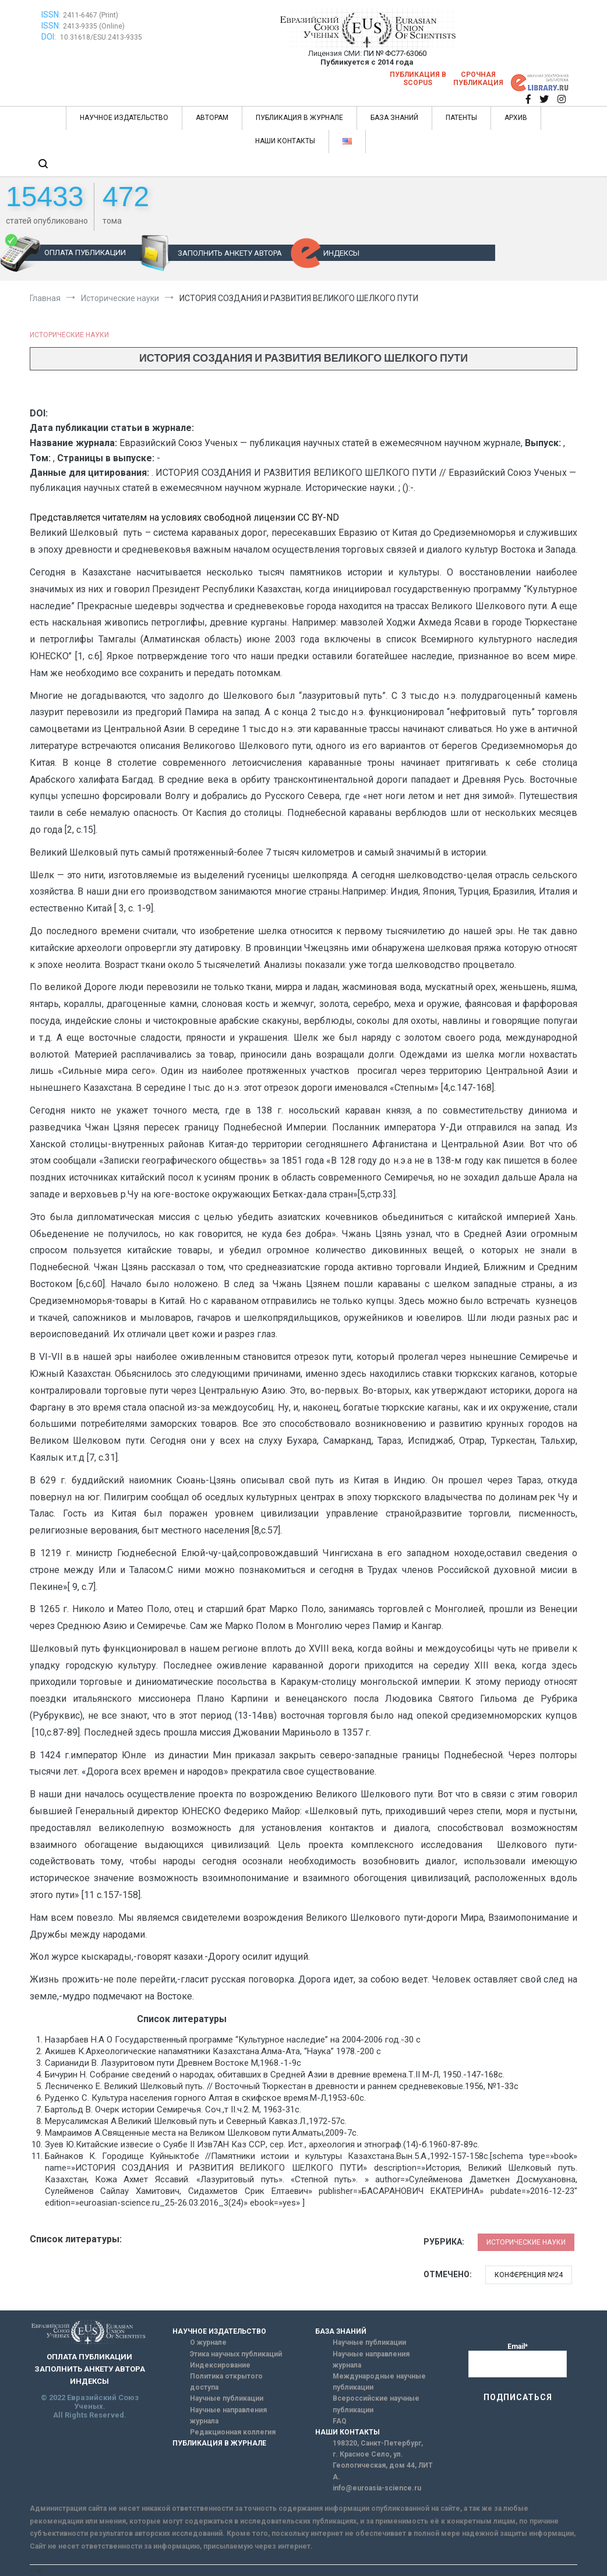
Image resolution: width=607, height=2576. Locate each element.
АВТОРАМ (212, 118)
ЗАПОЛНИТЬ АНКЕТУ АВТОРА (230, 253)
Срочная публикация (478, 78)
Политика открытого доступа (226, 2381)
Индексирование (220, 2365)
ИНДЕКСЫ (341, 253)
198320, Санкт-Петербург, (378, 2443)
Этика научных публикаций (236, 2354)
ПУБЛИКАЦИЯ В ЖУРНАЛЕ (299, 118)
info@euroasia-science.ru (377, 2488)
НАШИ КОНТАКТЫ (285, 141)
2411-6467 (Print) (90, 15)
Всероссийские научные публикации (376, 2404)
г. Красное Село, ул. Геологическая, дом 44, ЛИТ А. (383, 2465)
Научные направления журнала (228, 2415)
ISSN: (51, 14)
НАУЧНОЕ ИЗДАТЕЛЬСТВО (124, 118)
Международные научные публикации (379, 2381)
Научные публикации (226, 2398)
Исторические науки (69, 335)
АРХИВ (515, 118)
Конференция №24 (529, 2275)
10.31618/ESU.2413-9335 (101, 37)
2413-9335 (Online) (94, 26)
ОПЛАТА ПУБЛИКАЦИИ (85, 252)
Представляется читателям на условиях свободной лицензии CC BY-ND (184, 517)
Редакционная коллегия (233, 2432)
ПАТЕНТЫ (461, 118)
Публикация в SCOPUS (418, 78)
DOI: (49, 36)
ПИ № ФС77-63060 (395, 53)
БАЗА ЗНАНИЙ (394, 118)
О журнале (208, 2342)
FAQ (340, 2421)
